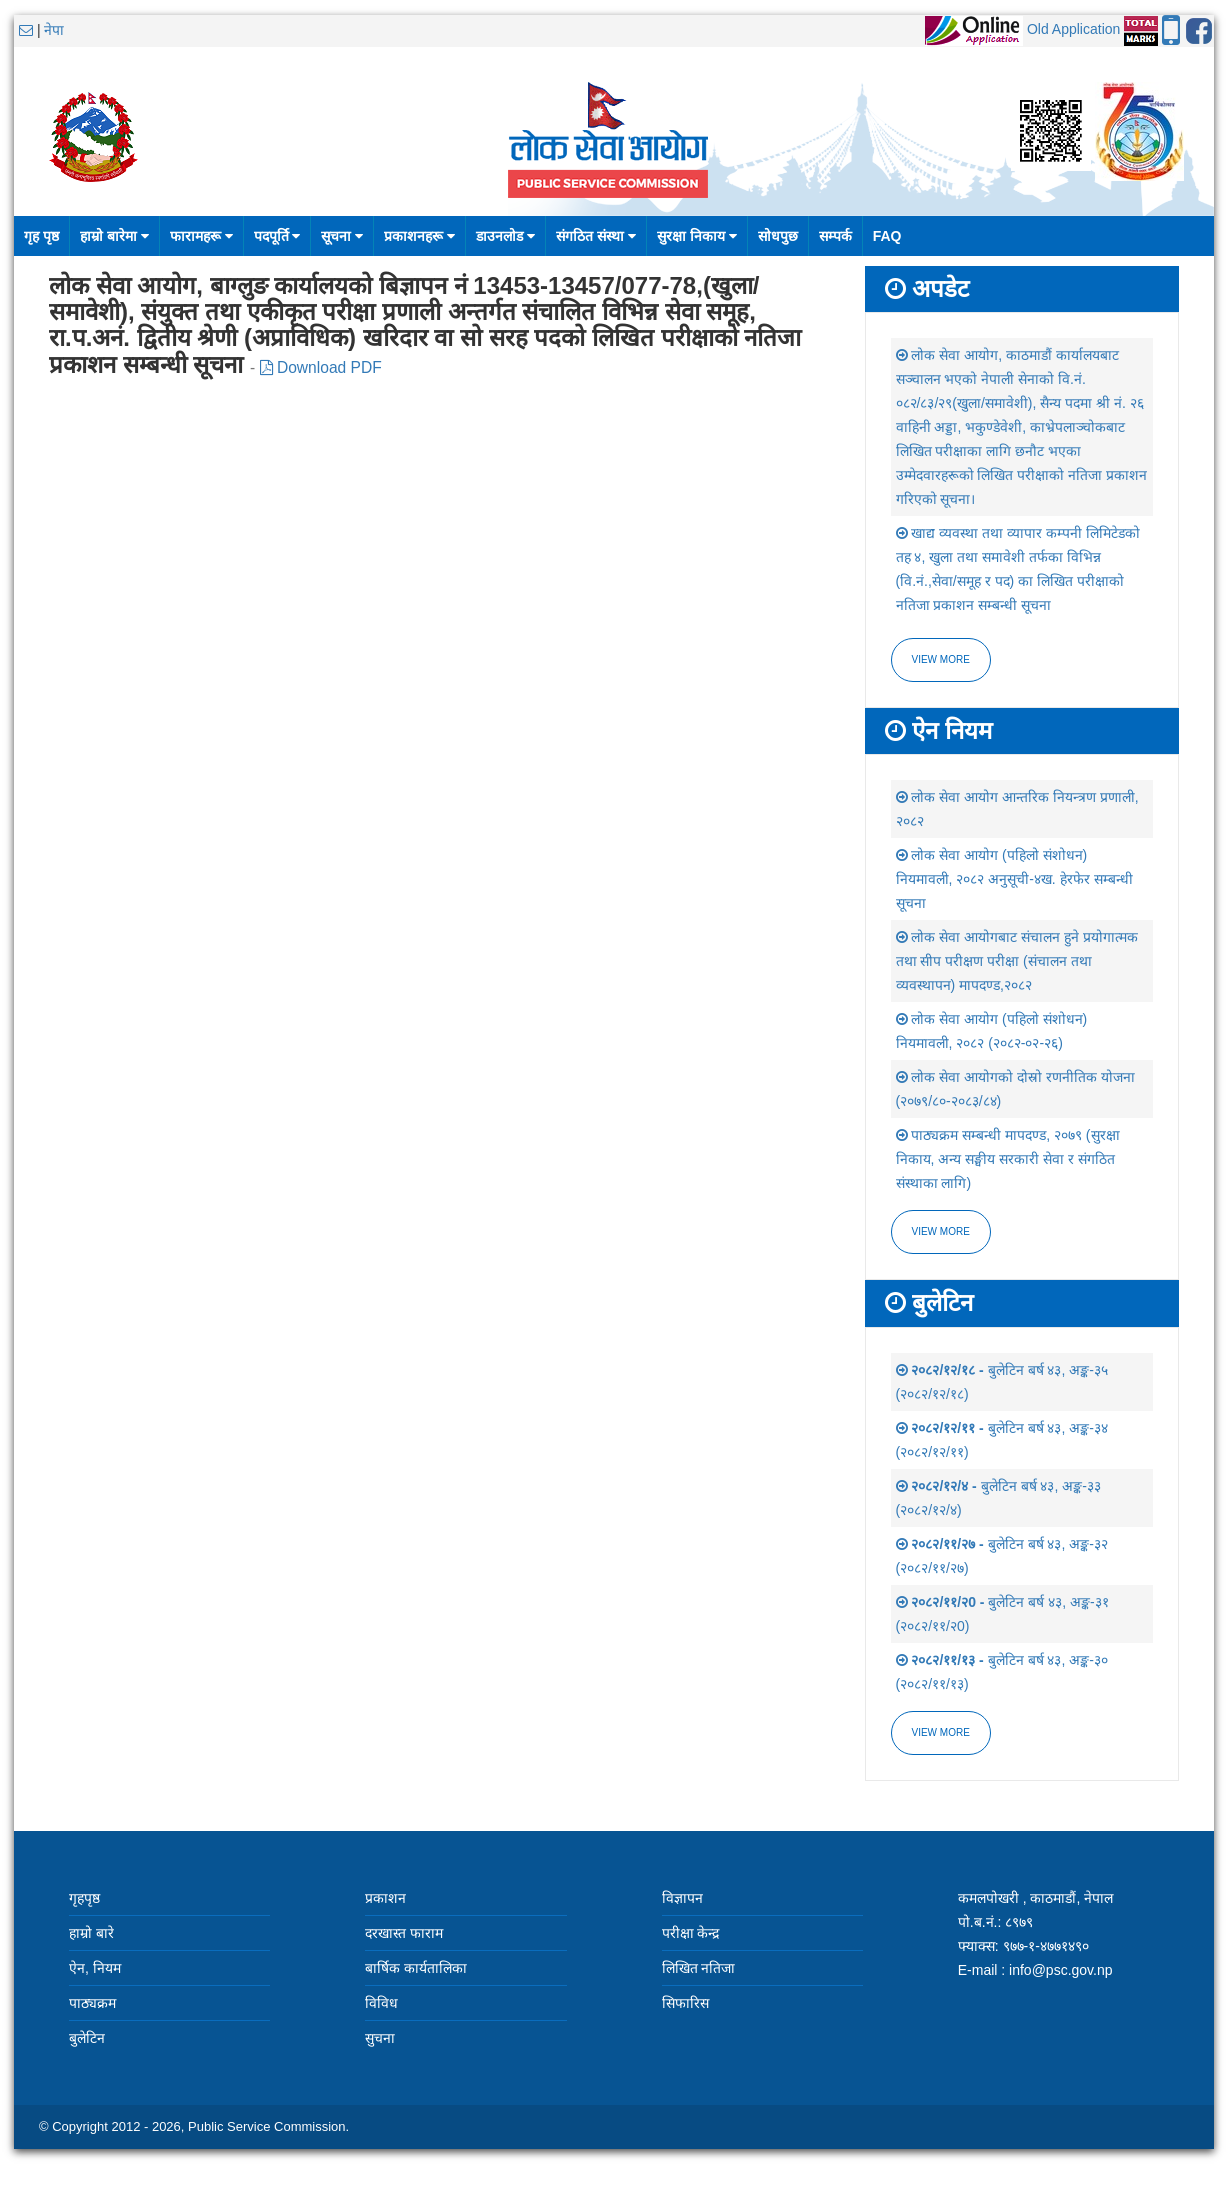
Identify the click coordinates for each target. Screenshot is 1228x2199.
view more (941, 1231)
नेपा (54, 30)
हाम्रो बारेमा (114, 236)
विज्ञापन (682, 1898)
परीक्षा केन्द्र (691, 1933)
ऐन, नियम (95, 1968)
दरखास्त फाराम (404, 1933)
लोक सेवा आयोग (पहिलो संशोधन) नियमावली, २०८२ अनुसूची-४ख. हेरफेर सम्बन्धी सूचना (1014, 879)
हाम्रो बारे (91, 1933)
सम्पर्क (835, 236)
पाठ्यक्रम (92, 2003)
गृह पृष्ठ (41, 236)
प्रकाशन (385, 1898)
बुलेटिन (87, 2038)
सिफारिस (685, 2003)
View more (941, 659)
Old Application (1073, 29)
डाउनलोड (505, 236)
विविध (381, 2003)
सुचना (380, 2038)
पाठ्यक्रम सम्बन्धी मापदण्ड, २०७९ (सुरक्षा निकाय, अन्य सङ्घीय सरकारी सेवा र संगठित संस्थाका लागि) (1008, 1159)
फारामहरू (201, 236)
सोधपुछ (778, 236)
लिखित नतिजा (699, 1968)
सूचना (342, 236)
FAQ (887, 236)
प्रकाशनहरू (419, 236)
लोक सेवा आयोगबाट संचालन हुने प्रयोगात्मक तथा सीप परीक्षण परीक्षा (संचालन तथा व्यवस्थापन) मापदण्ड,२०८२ (1017, 961)
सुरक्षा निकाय (697, 236)
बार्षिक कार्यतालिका (416, 1968)
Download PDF (321, 367)
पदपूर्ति (277, 236)
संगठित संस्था (596, 236)
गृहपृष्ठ (84, 1898)
